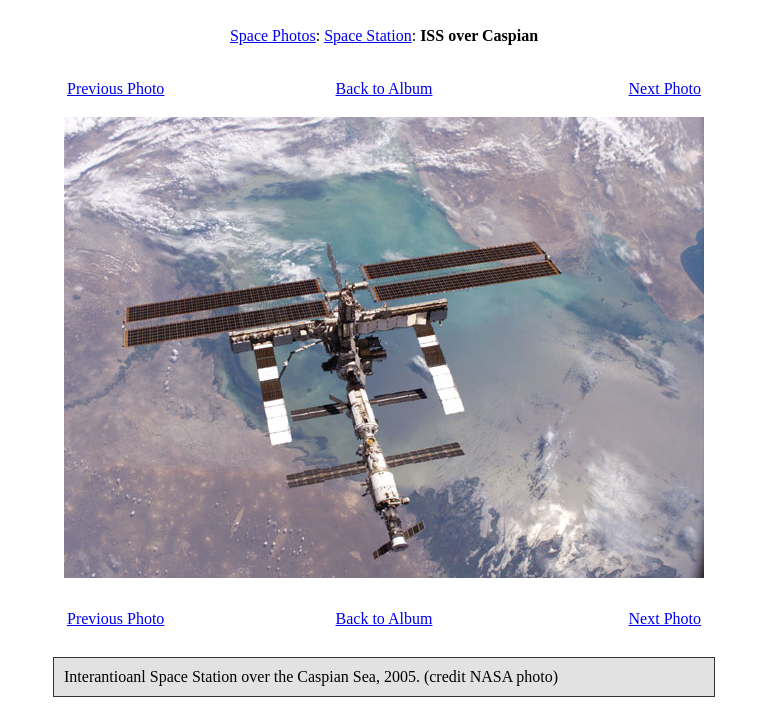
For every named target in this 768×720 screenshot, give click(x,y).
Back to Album (384, 88)
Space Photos (273, 35)
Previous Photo (115, 88)
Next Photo (665, 88)
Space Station (368, 35)
